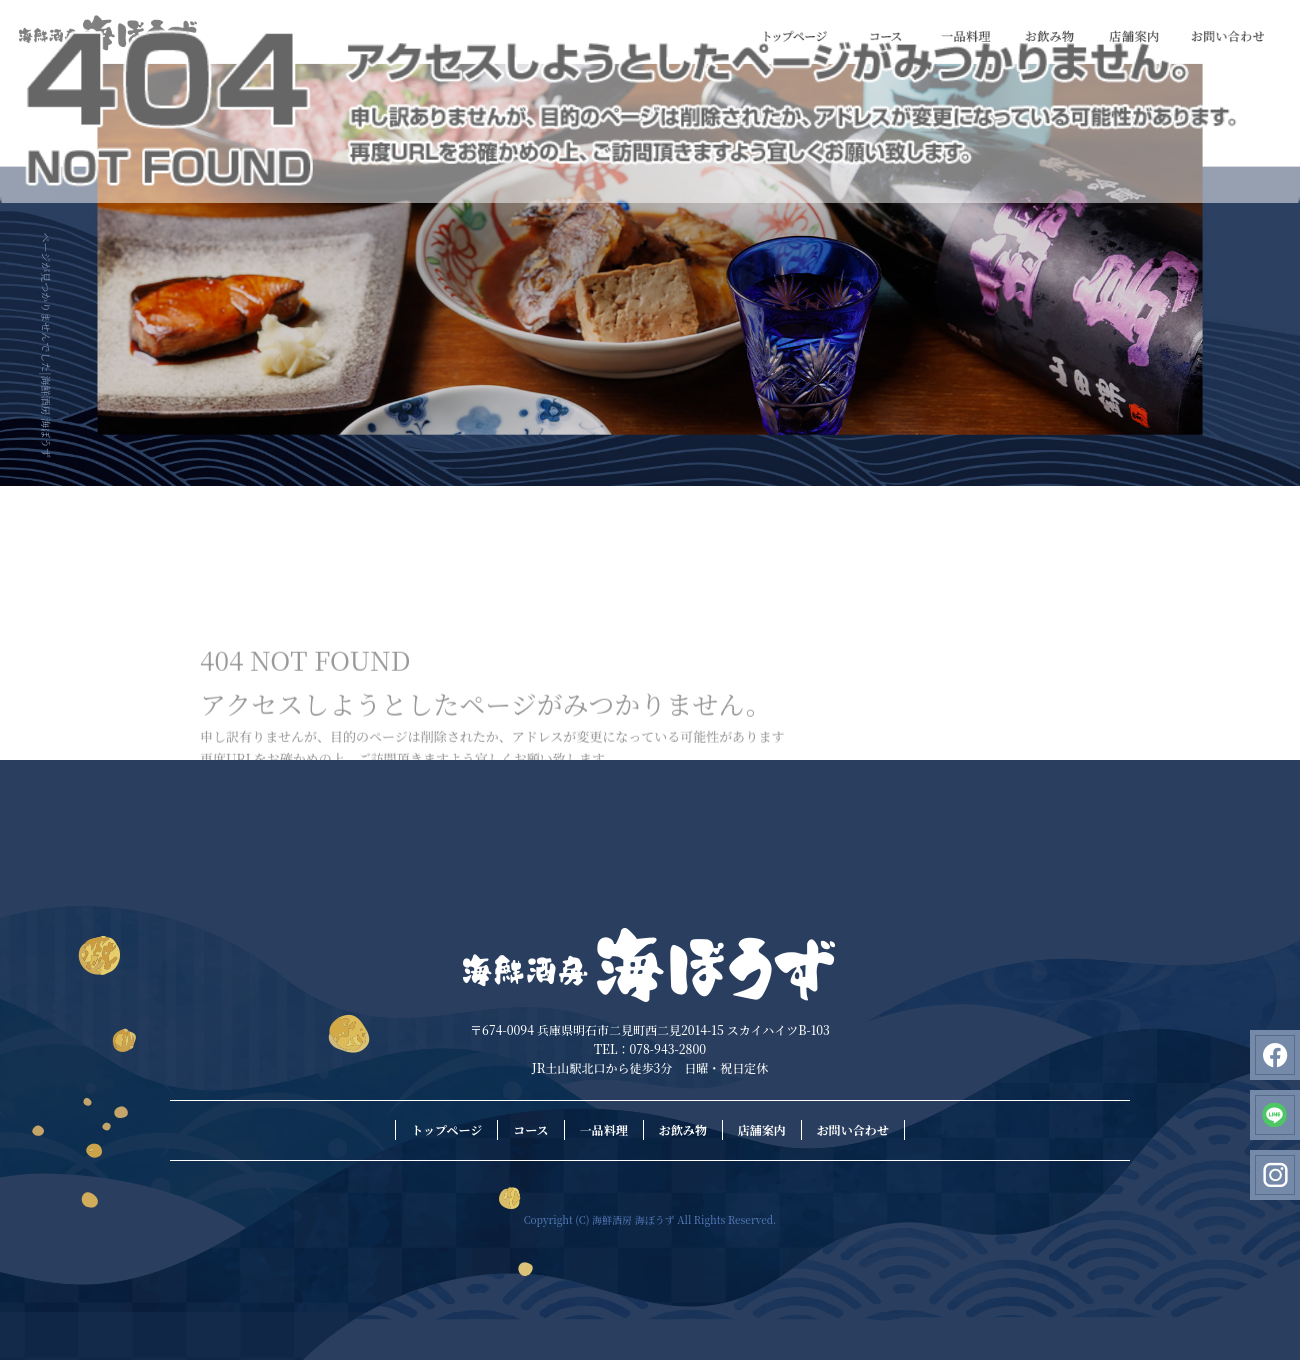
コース (886, 37)
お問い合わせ (1228, 37)
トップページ (796, 37)
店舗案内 (1134, 37)
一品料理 (966, 37)
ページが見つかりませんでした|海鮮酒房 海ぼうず (46, 345)
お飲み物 (1050, 37)
